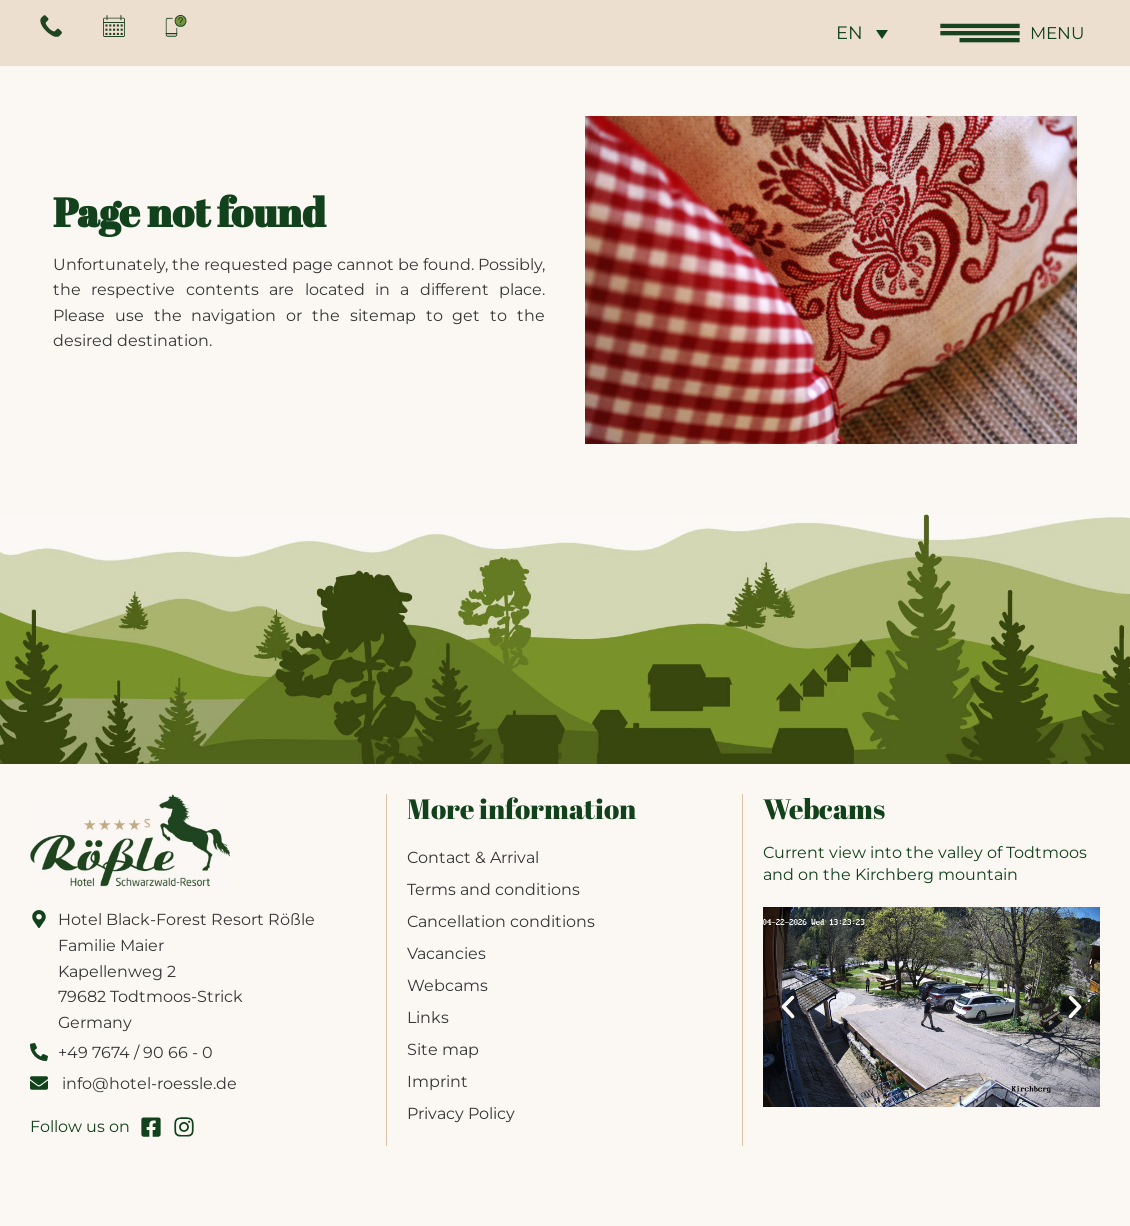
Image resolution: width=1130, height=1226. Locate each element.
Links (428, 1017)
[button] (788, 1007)
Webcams (447, 985)
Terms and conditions (493, 889)
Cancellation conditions (501, 921)
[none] (858, 32)
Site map (443, 1049)
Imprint (437, 1081)
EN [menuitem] (845, 34)
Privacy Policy (461, 1113)
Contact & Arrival (473, 857)
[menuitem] (858, 32)
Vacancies (446, 953)
